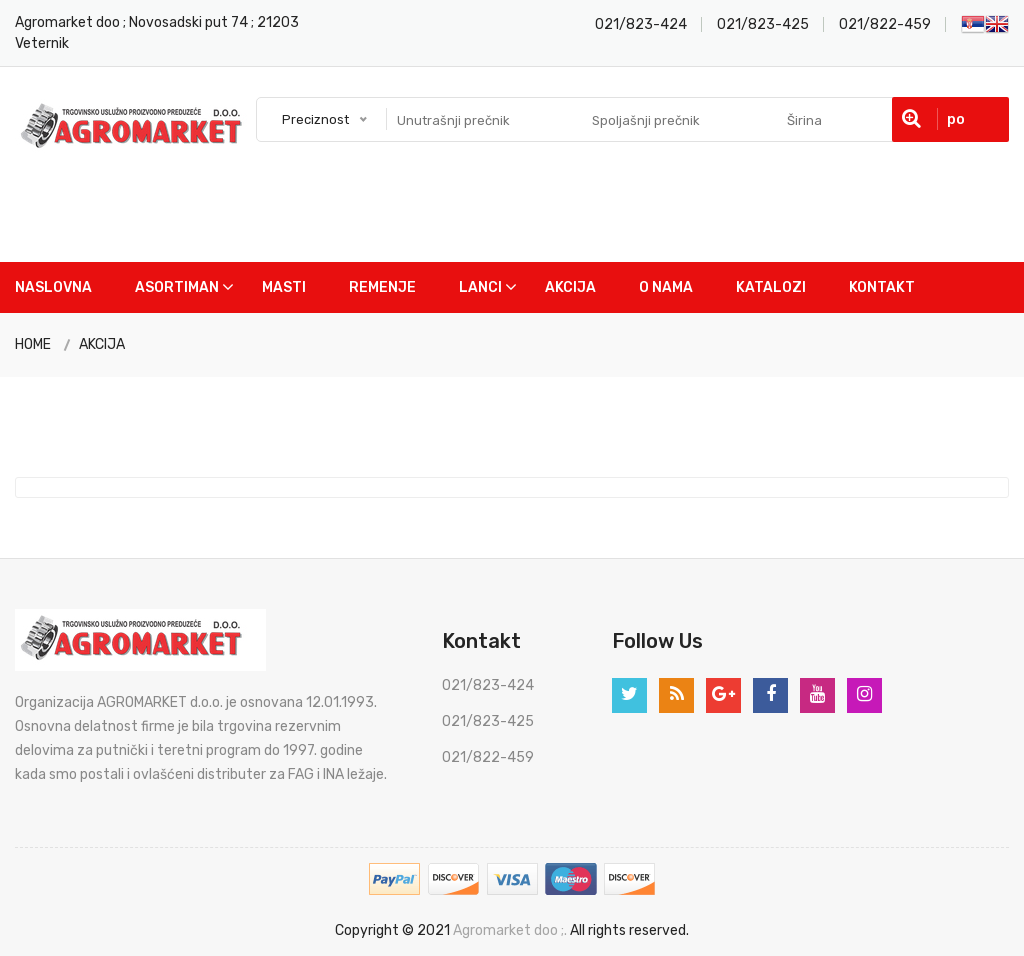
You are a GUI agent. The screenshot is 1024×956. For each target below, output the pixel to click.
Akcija (570, 287)
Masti (284, 287)
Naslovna (53, 287)
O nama (666, 287)
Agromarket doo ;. (510, 930)
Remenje (382, 287)
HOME (33, 344)
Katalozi (771, 287)
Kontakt (882, 287)
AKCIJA (102, 344)
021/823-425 (763, 24)
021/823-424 (641, 24)
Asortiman (177, 287)
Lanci (480, 287)
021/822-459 (885, 24)
